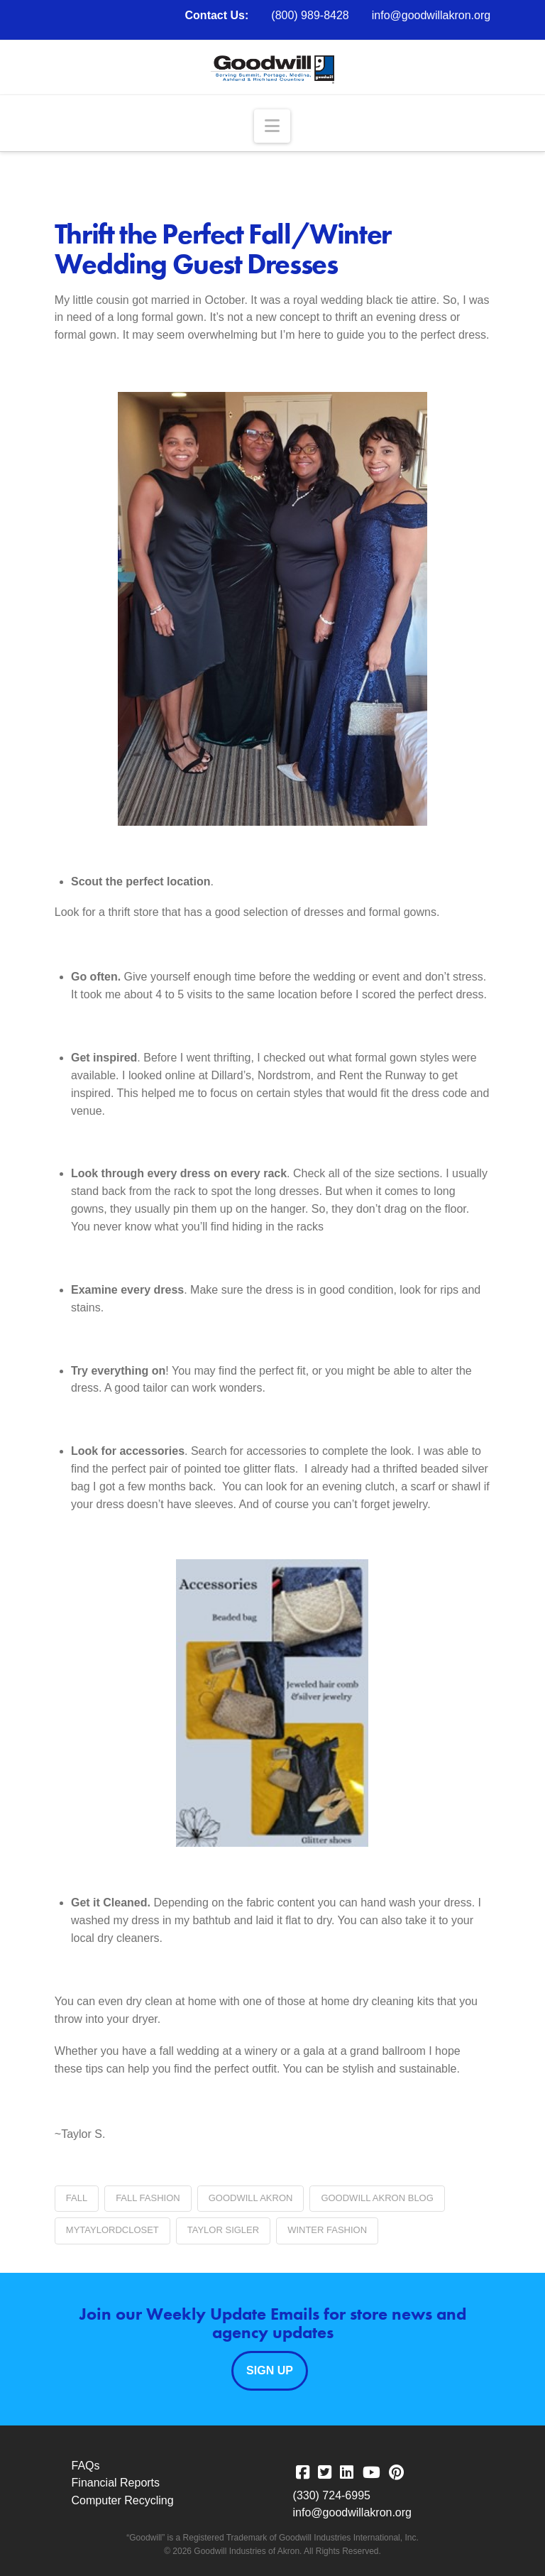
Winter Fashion (327, 2230)
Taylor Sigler (223, 2230)
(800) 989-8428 (309, 15)
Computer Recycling (123, 2500)
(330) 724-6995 (331, 2495)
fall (76, 2198)
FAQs (86, 2466)
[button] (272, 126)
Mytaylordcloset (112, 2230)
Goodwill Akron (251, 2198)
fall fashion (148, 2198)
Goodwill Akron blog (377, 2198)
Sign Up (269, 2370)
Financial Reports (116, 2483)
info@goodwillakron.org (431, 15)
